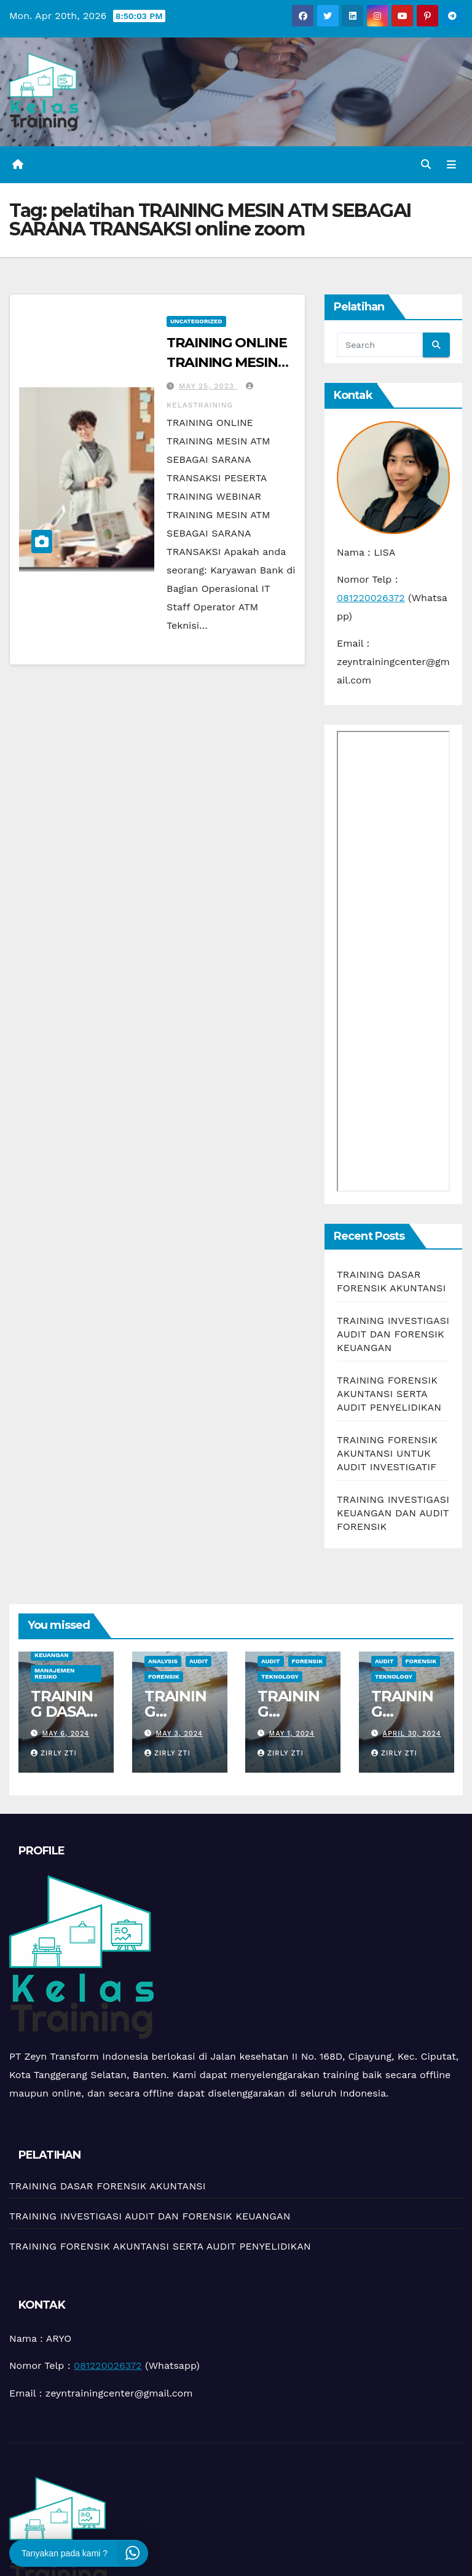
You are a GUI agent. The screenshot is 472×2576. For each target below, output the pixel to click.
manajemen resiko (54, 1675)
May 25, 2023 (208, 387)
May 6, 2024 (65, 1735)
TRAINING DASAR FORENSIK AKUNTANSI (107, 2187)
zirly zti (54, 1755)
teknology (280, 1678)
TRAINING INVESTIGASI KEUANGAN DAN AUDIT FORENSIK (393, 1514)
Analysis (163, 1663)
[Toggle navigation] (450, 165)
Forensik (163, 1678)
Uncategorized (196, 322)
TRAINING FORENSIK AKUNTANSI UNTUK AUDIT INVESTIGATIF (387, 1455)
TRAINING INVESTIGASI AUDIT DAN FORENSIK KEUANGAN (393, 1336)
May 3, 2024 (178, 1735)
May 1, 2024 (292, 1735)
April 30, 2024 (411, 1735)
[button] (425, 165)
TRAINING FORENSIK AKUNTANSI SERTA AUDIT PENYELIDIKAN (389, 1395)
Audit (198, 1663)
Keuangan (51, 1656)
